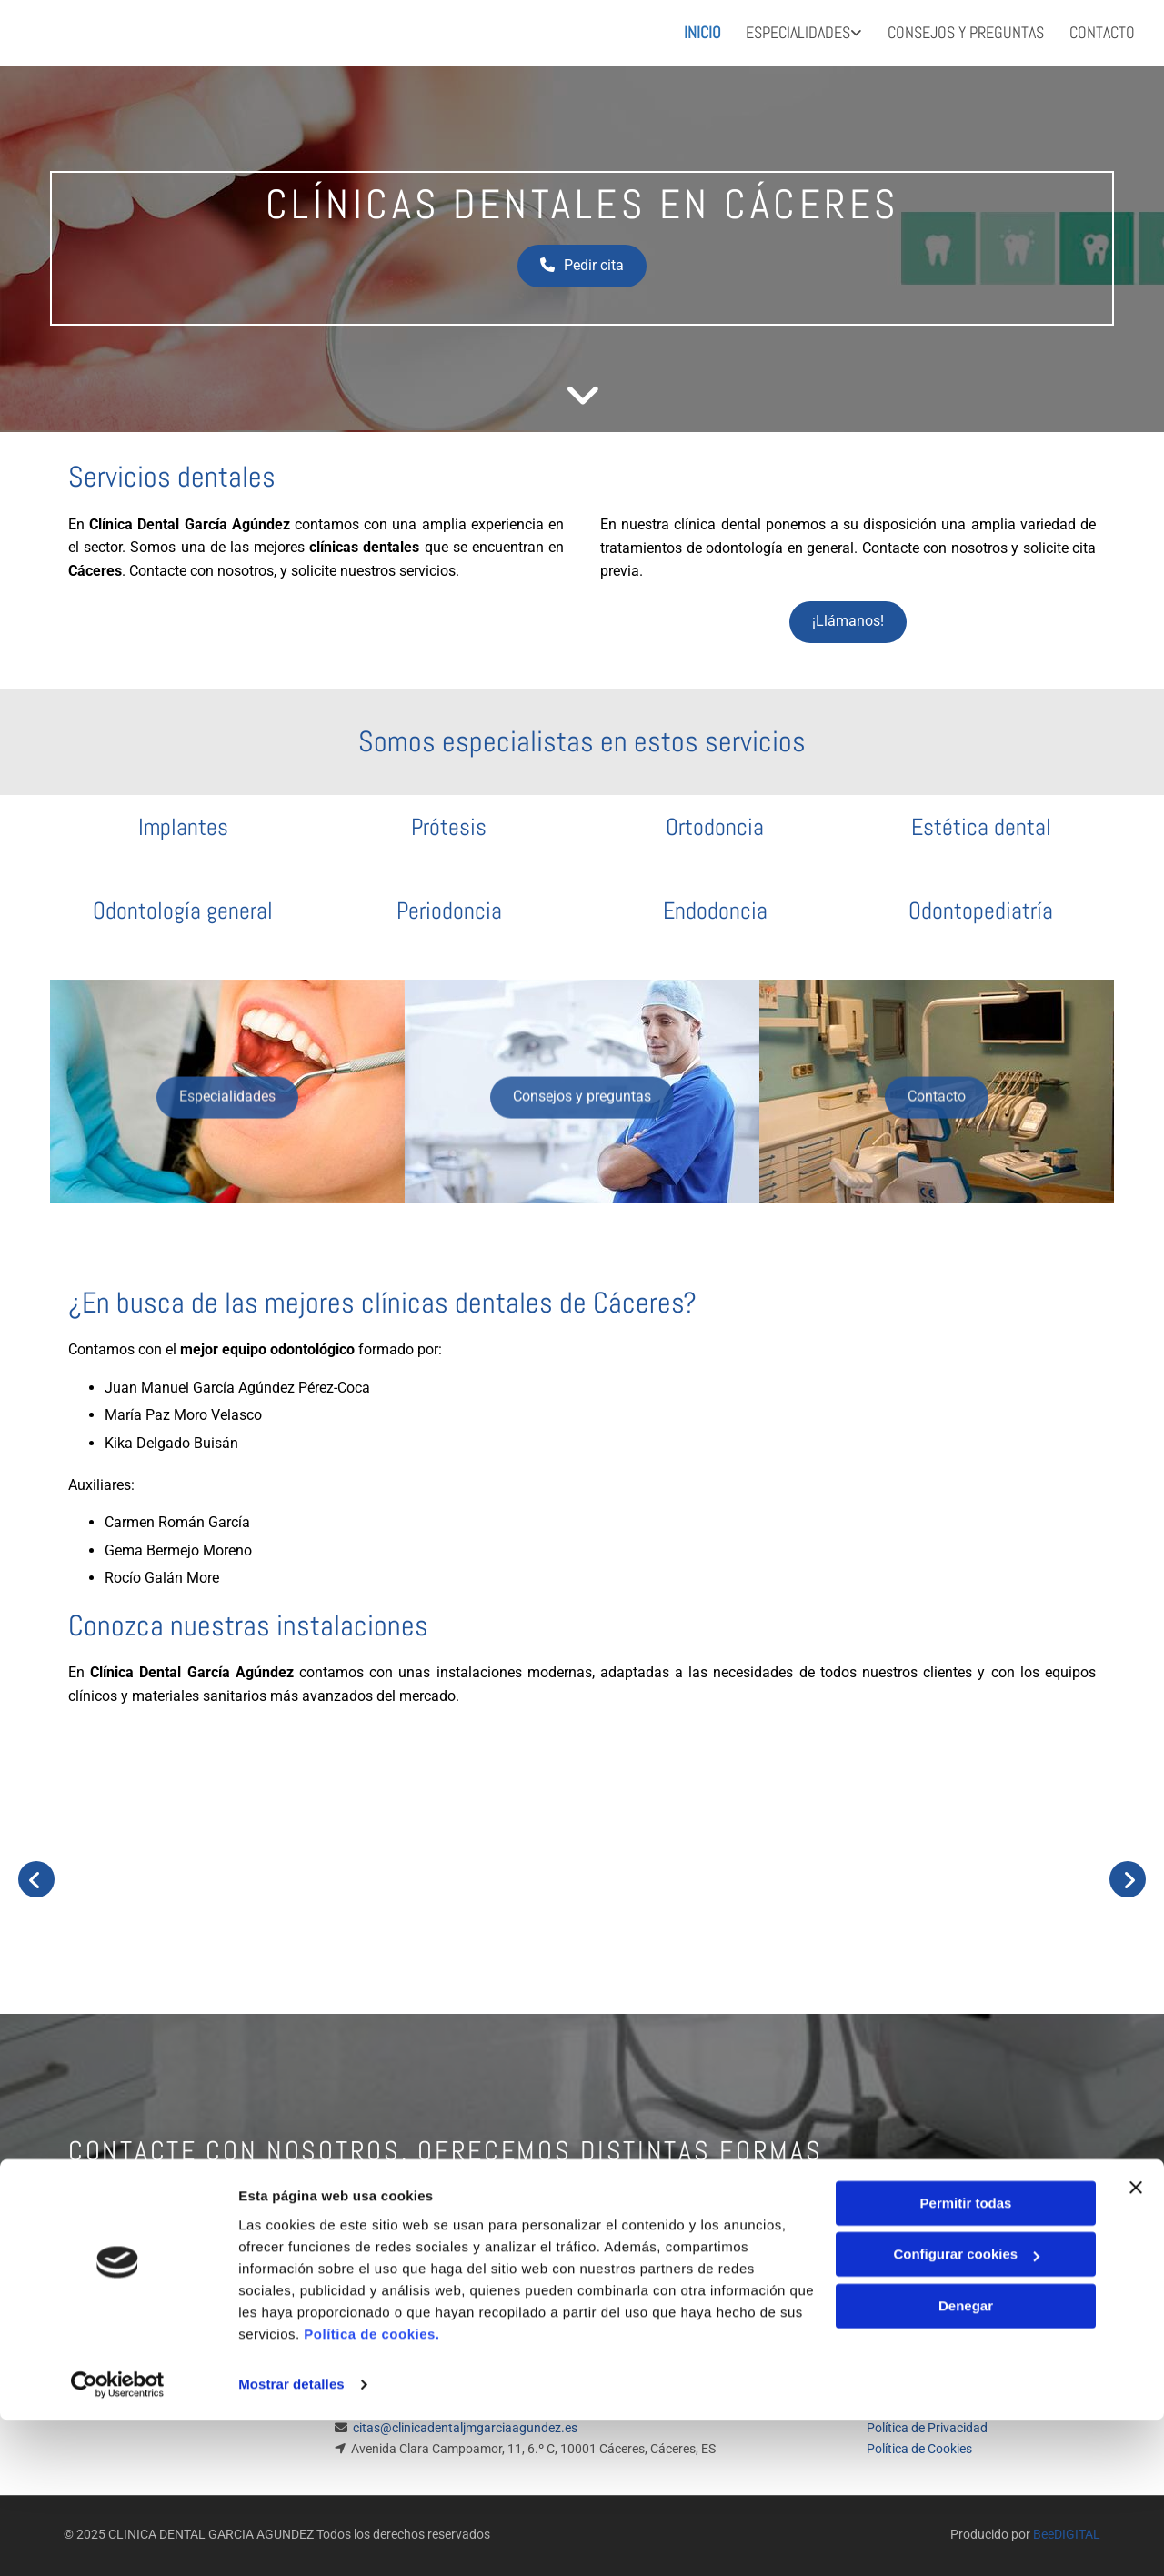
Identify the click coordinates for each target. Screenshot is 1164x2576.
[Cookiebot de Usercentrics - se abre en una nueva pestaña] (117, 2540)
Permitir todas (966, 2359)
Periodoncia (449, 905)
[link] (788, 30)
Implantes (183, 822)
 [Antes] (36, 1873)
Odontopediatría (980, 905)
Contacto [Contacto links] (1104, 28)
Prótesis (449, 822)
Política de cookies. (371, 2490)
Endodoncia (715, 905)
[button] (582, 260)
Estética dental (981, 822)
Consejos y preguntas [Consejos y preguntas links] (966, 28)
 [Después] (1127, 1873)
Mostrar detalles (291, 2540)
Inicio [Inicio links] (698, 28)
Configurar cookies (966, 2410)
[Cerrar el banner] (1135, 2343)
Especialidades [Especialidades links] (796, 28)
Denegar (965, 2462)
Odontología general (183, 905)
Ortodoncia (715, 822)
